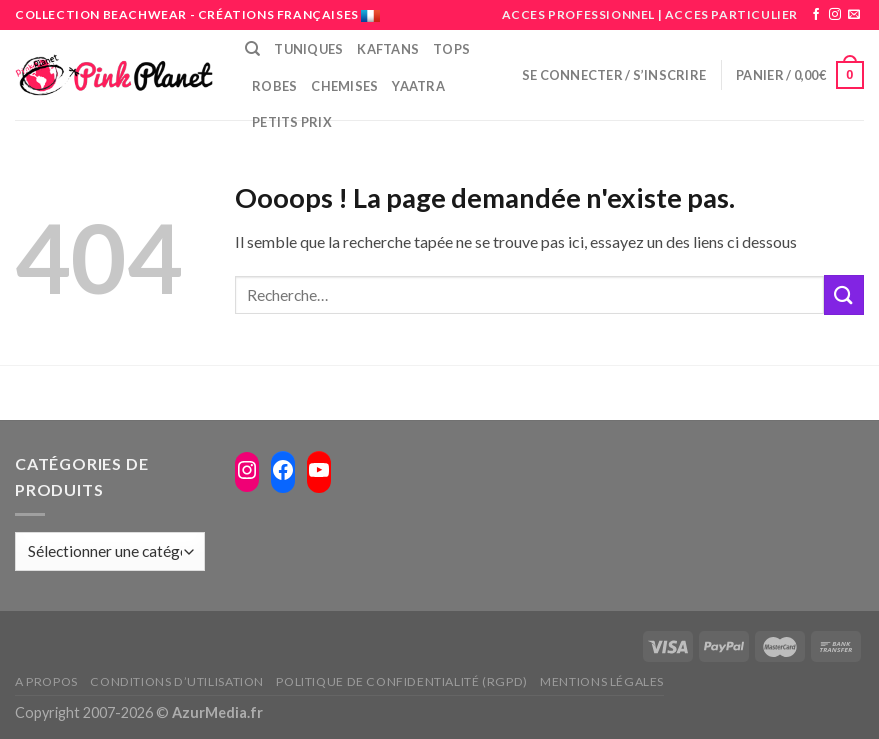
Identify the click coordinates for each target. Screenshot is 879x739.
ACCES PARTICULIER (731, 14)
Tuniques (308, 49)
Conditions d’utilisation (177, 681)
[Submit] (844, 294)
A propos (46, 681)
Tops (451, 49)
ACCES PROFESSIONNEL (578, 14)
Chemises (344, 86)
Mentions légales (602, 681)
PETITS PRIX (292, 122)
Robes (274, 86)
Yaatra (418, 86)
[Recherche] (252, 49)
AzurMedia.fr (217, 712)
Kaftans (388, 49)
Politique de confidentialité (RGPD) (401, 681)
